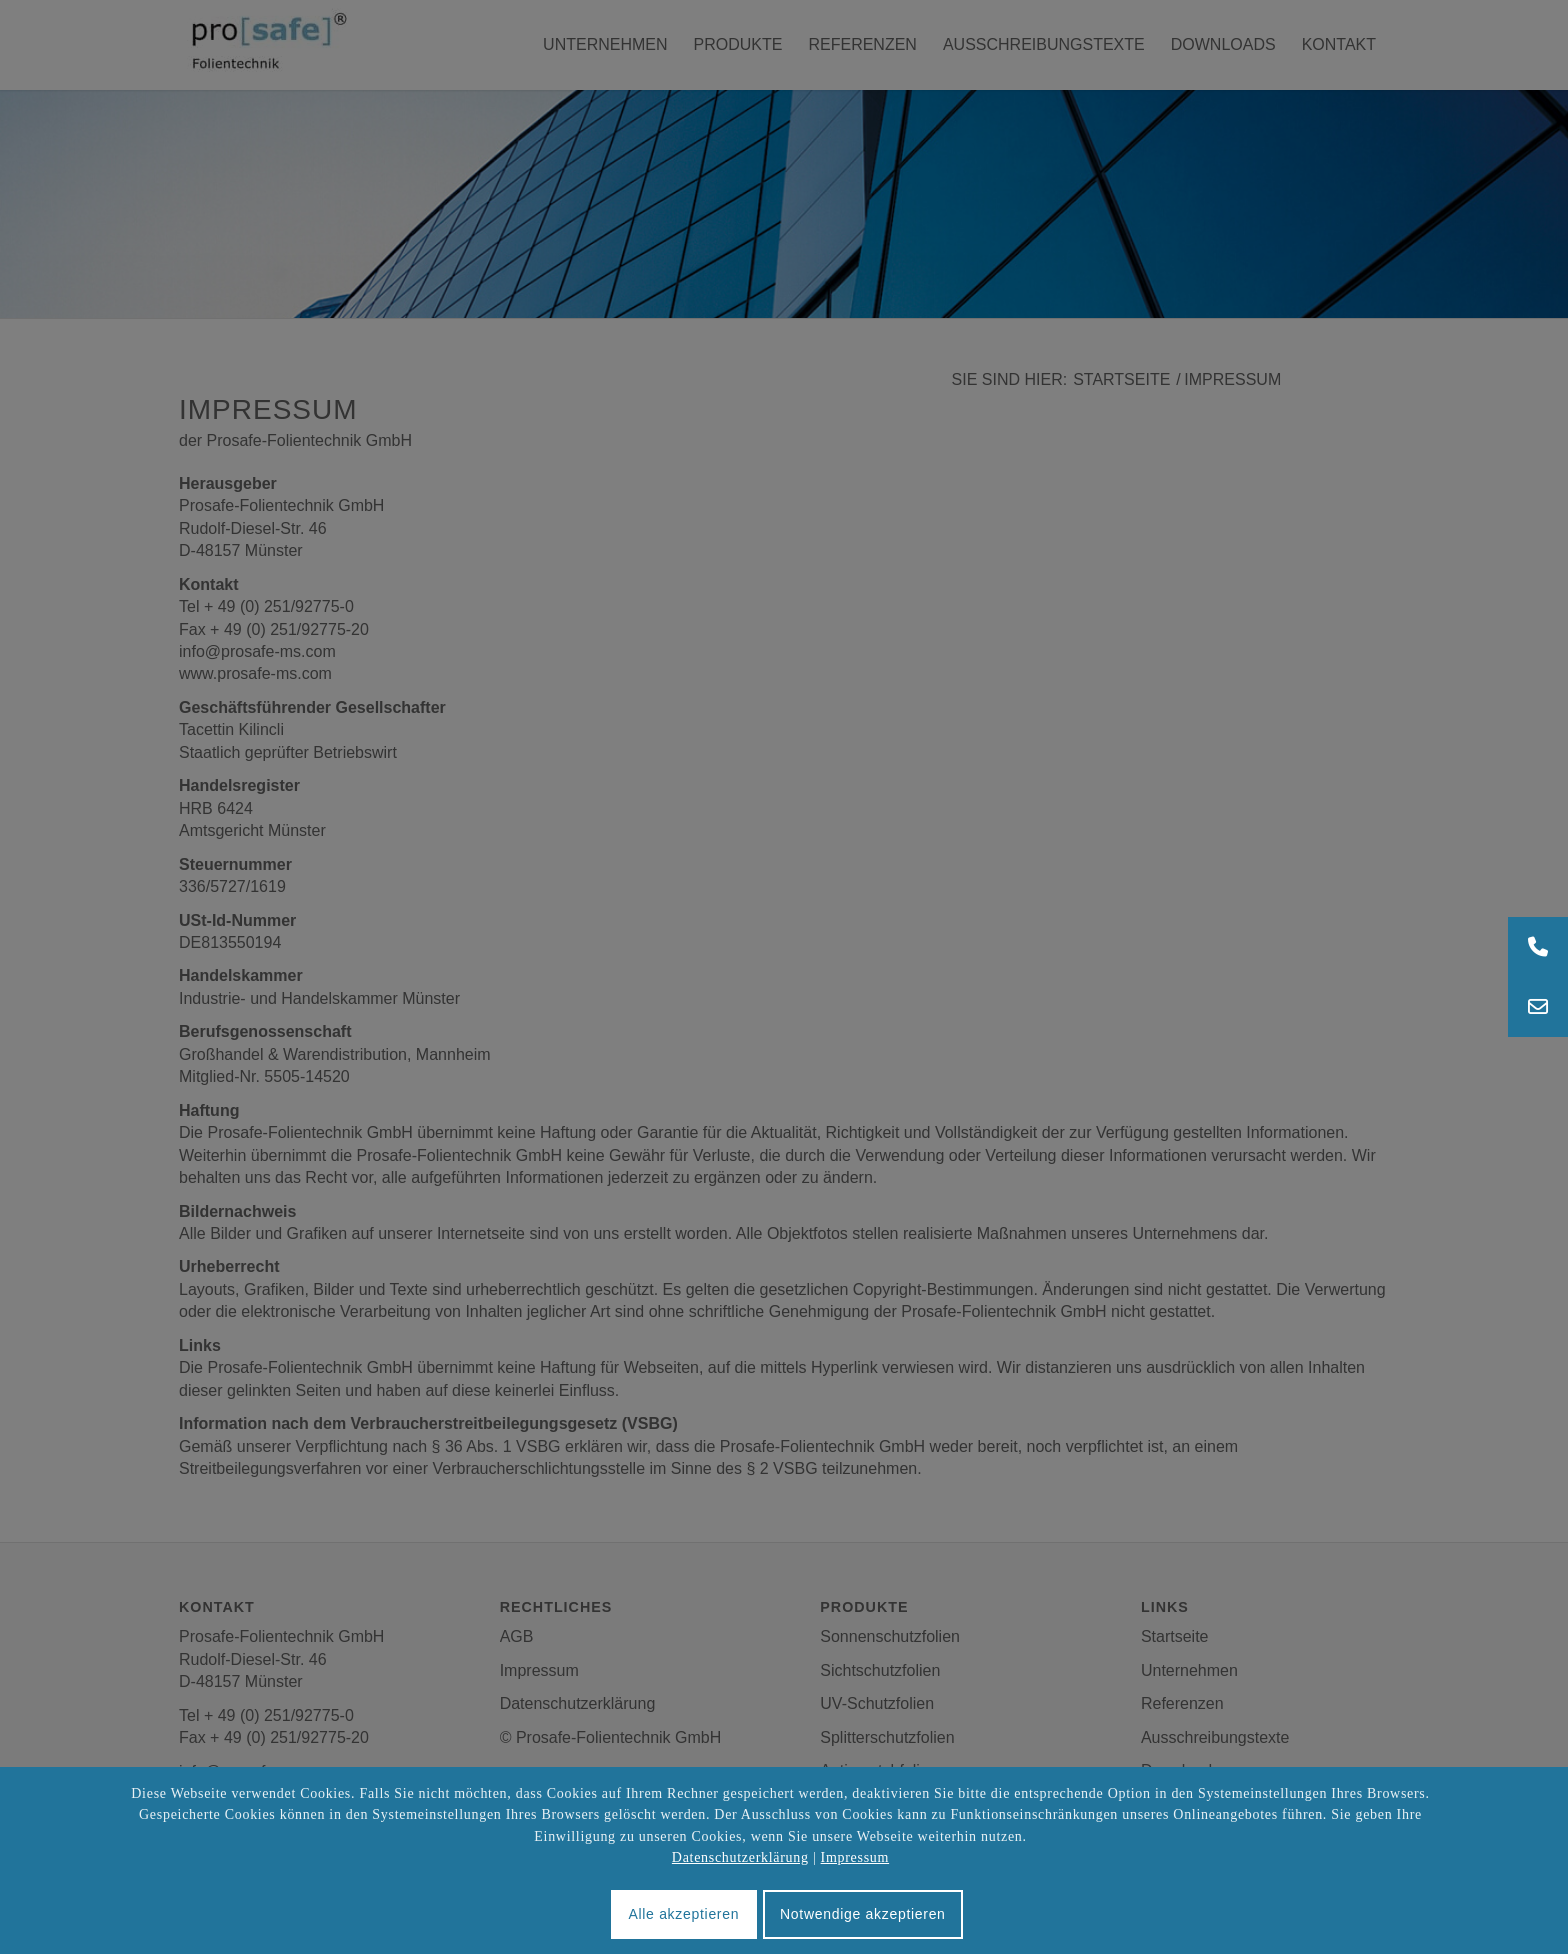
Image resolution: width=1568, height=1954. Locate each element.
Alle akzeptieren (683, 1914)
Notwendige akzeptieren (863, 1914)
